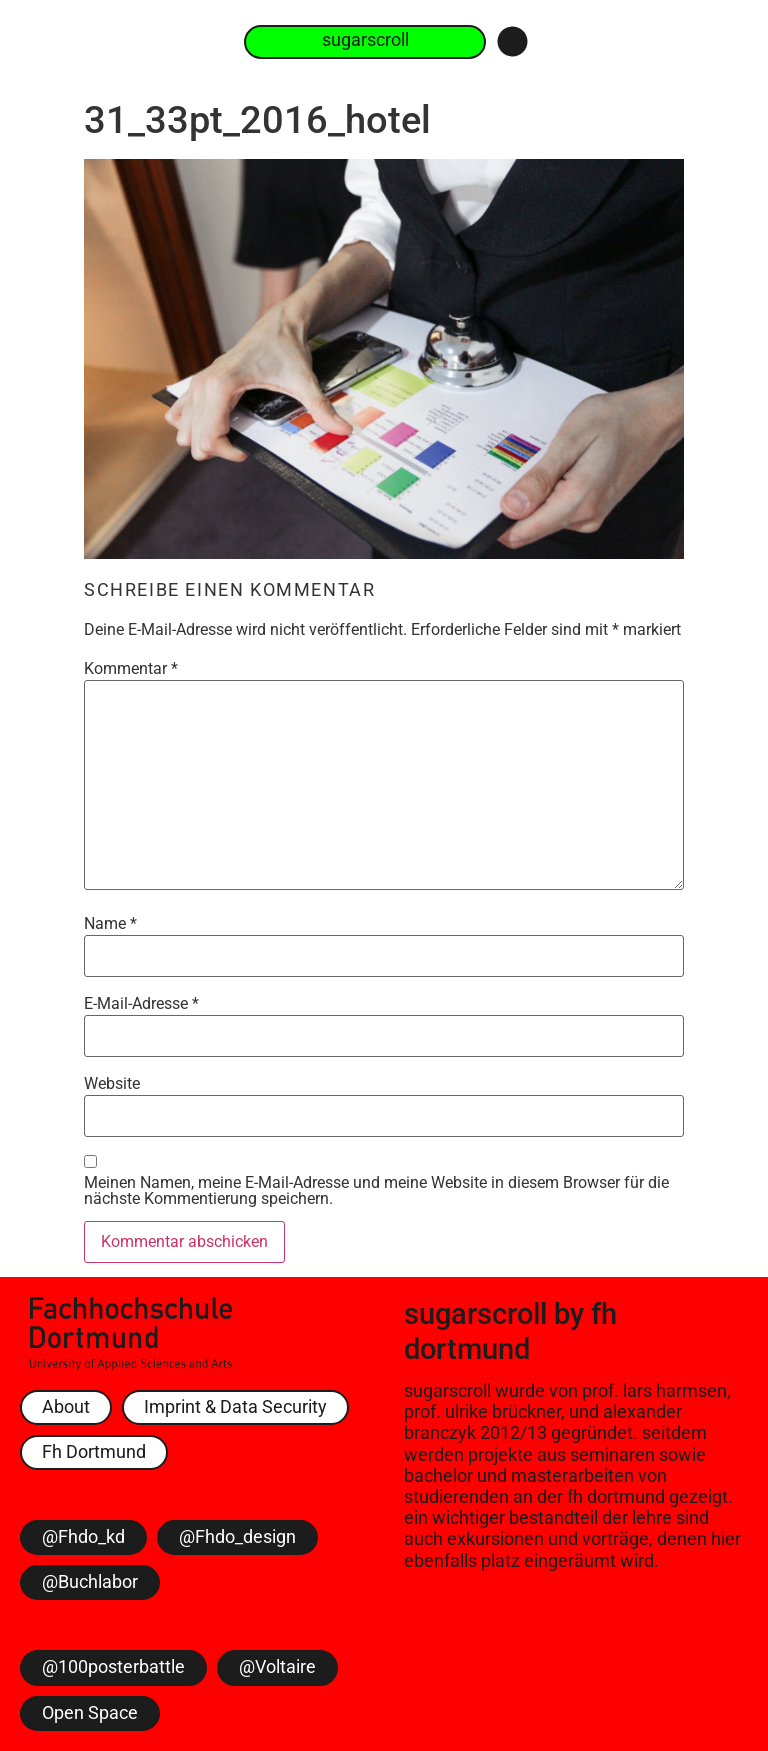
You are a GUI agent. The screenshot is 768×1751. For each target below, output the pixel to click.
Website (112, 1084)
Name (110, 924)
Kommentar (131, 669)
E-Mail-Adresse (141, 1004)
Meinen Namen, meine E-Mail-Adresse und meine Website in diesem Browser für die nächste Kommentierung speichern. (376, 1191)
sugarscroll (475, 1314)
